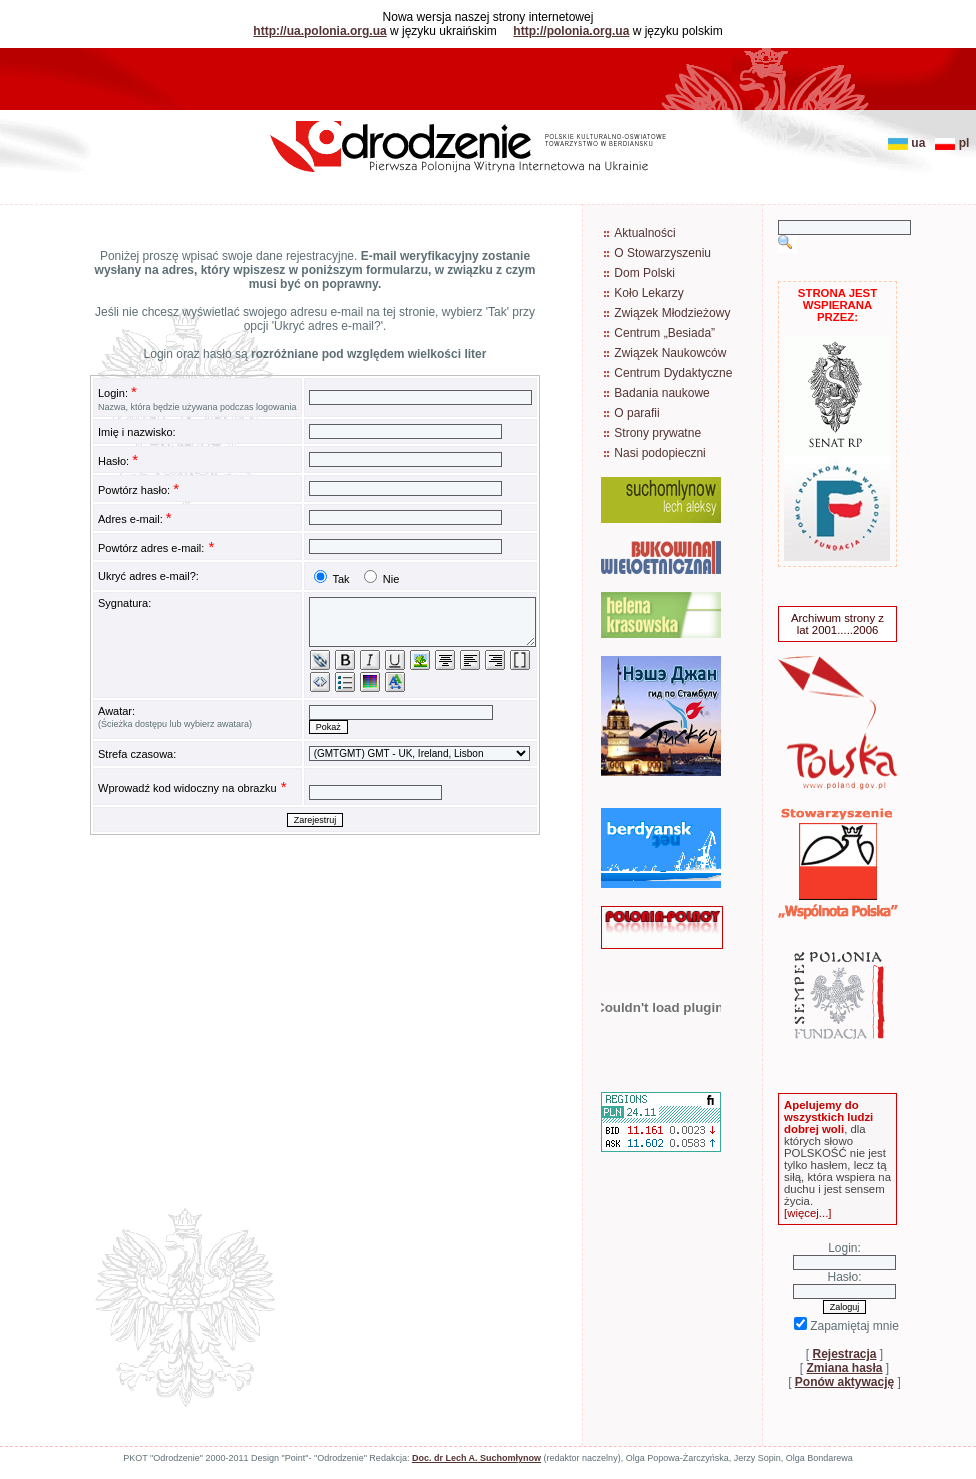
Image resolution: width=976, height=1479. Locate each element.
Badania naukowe (661, 393)
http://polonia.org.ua (571, 31)
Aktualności (644, 233)
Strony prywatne (657, 433)
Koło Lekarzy (648, 293)
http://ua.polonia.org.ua (319, 31)
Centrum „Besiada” (664, 333)
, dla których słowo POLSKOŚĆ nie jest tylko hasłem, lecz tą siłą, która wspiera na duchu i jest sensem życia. (837, 1159)
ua (910, 143)
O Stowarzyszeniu (662, 253)
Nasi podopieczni (659, 453)
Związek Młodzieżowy (672, 313)
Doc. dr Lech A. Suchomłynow (476, 1458)
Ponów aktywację (844, 1382)
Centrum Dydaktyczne (673, 373)
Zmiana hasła (844, 1368)
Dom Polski (644, 273)
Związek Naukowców (670, 353)
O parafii (636, 413)
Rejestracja (844, 1354)
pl (955, 143)
